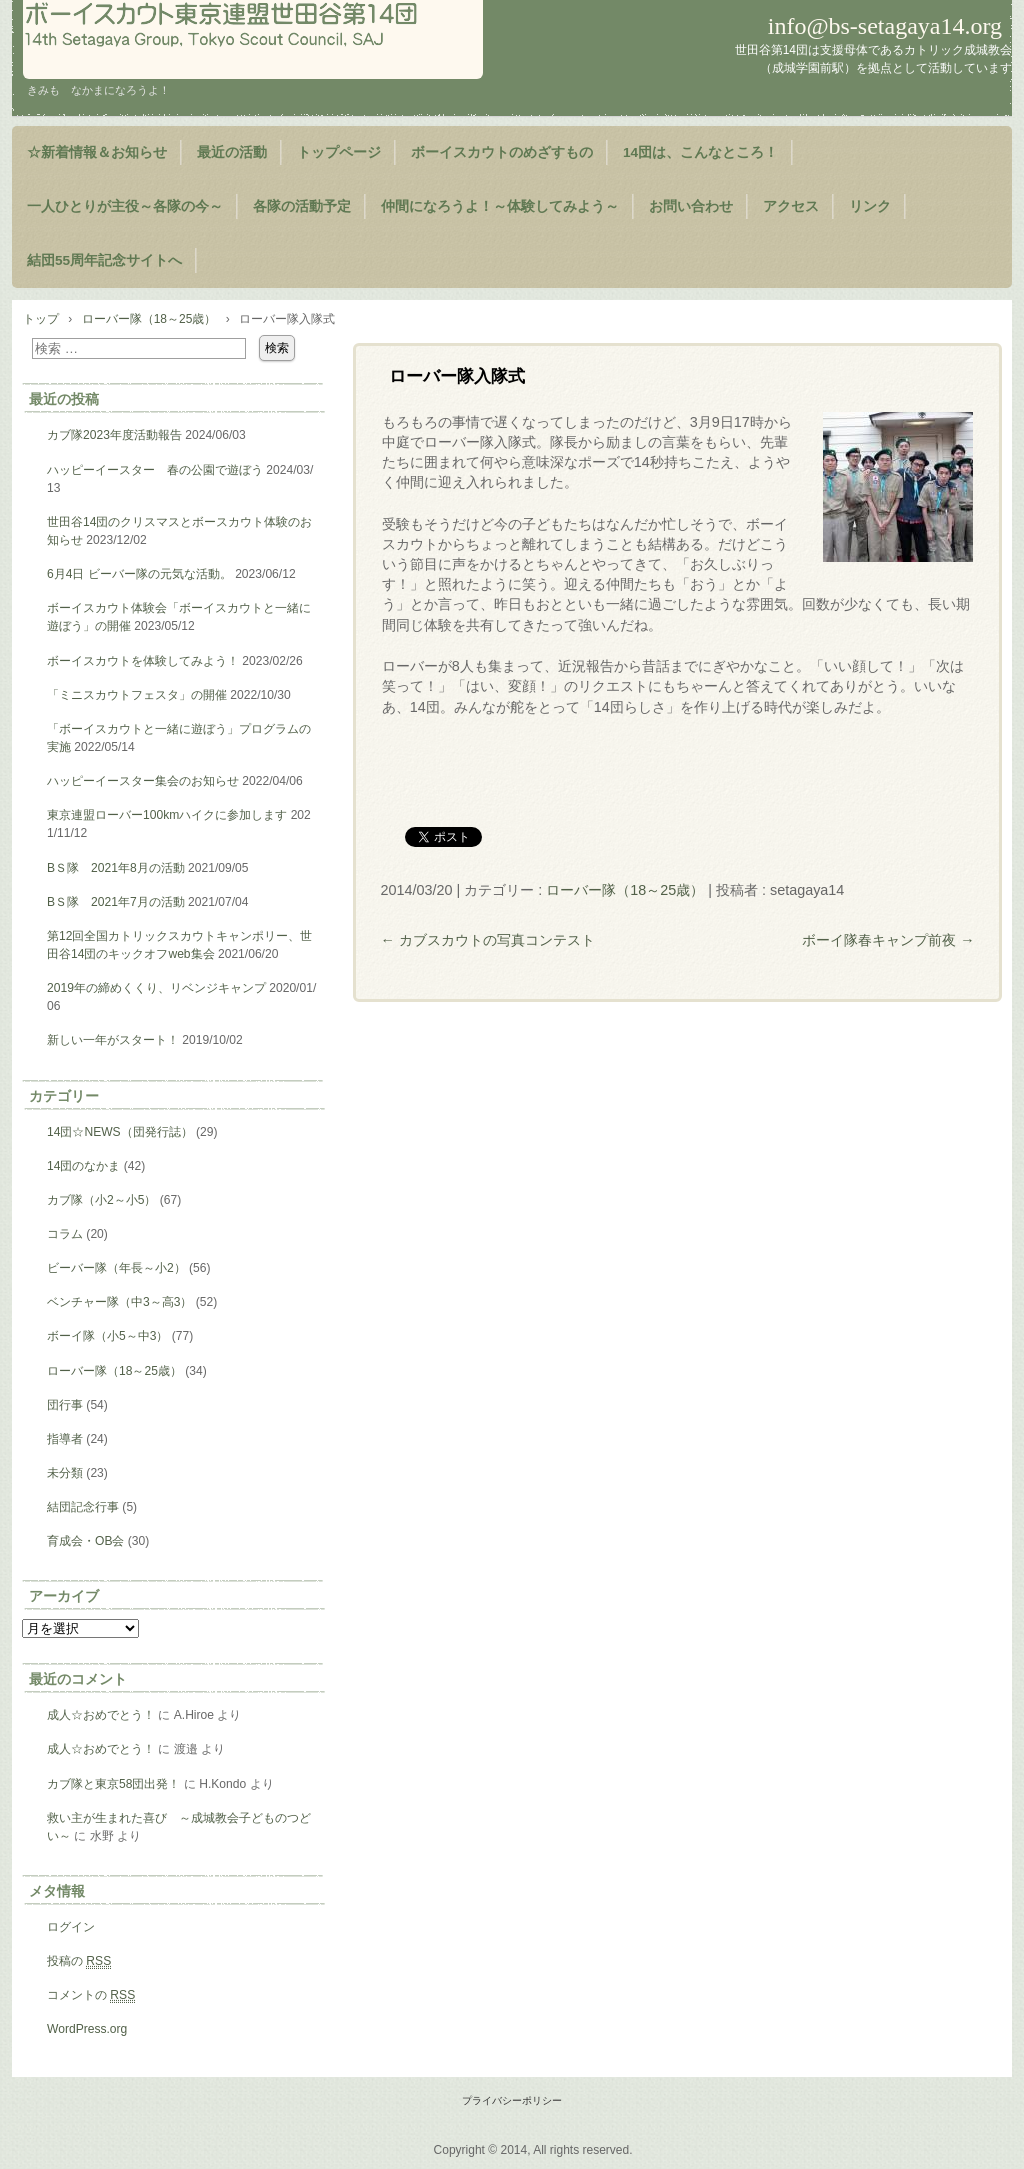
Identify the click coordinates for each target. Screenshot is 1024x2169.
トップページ (339, 152)
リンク (870, 206)
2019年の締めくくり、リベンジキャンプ (156, 988)
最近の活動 (232, 152)
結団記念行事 (83, 1507)
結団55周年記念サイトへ (104, 260)
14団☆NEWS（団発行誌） (120, 1132)
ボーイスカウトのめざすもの (502, 152)
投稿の (79, 1961)
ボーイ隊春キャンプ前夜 (888, 940)
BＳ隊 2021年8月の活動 (116, 868)
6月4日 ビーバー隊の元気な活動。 (139, 574)
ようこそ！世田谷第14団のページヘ (253, 39)
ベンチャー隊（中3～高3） (119, 1302)
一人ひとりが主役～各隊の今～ (125, 206)
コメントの (91, 1995)
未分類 (65, 1473)
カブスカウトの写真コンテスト (487, 940)
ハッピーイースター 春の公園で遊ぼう (155, 470)
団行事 (65, 1405)
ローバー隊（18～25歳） (625, 890)
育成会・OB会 (85, 1541)
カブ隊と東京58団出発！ (113, 1784)
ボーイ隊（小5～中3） (107, 1336)
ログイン (71, 1927)
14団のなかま (83, 1166)
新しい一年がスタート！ (113, 1040)
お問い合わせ (691, 206)
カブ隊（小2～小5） (101, 1200)
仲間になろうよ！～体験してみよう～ (500, 206)
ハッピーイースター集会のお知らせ (143, 781)
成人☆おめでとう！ (101, 1715)
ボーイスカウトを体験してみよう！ (143, 661)
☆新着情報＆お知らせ (97, 152)
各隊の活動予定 (302, 206)
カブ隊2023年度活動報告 (114, 435)
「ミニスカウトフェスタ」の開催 (137, 695)
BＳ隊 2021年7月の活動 (116, 902)
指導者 (65, 1439)
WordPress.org (87, 2029)
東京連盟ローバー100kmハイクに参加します (167, 815)
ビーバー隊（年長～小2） (116, 1268)
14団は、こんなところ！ (700, 152)
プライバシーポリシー (512, 2100)
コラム (65, 1234)
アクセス (791, 206)
